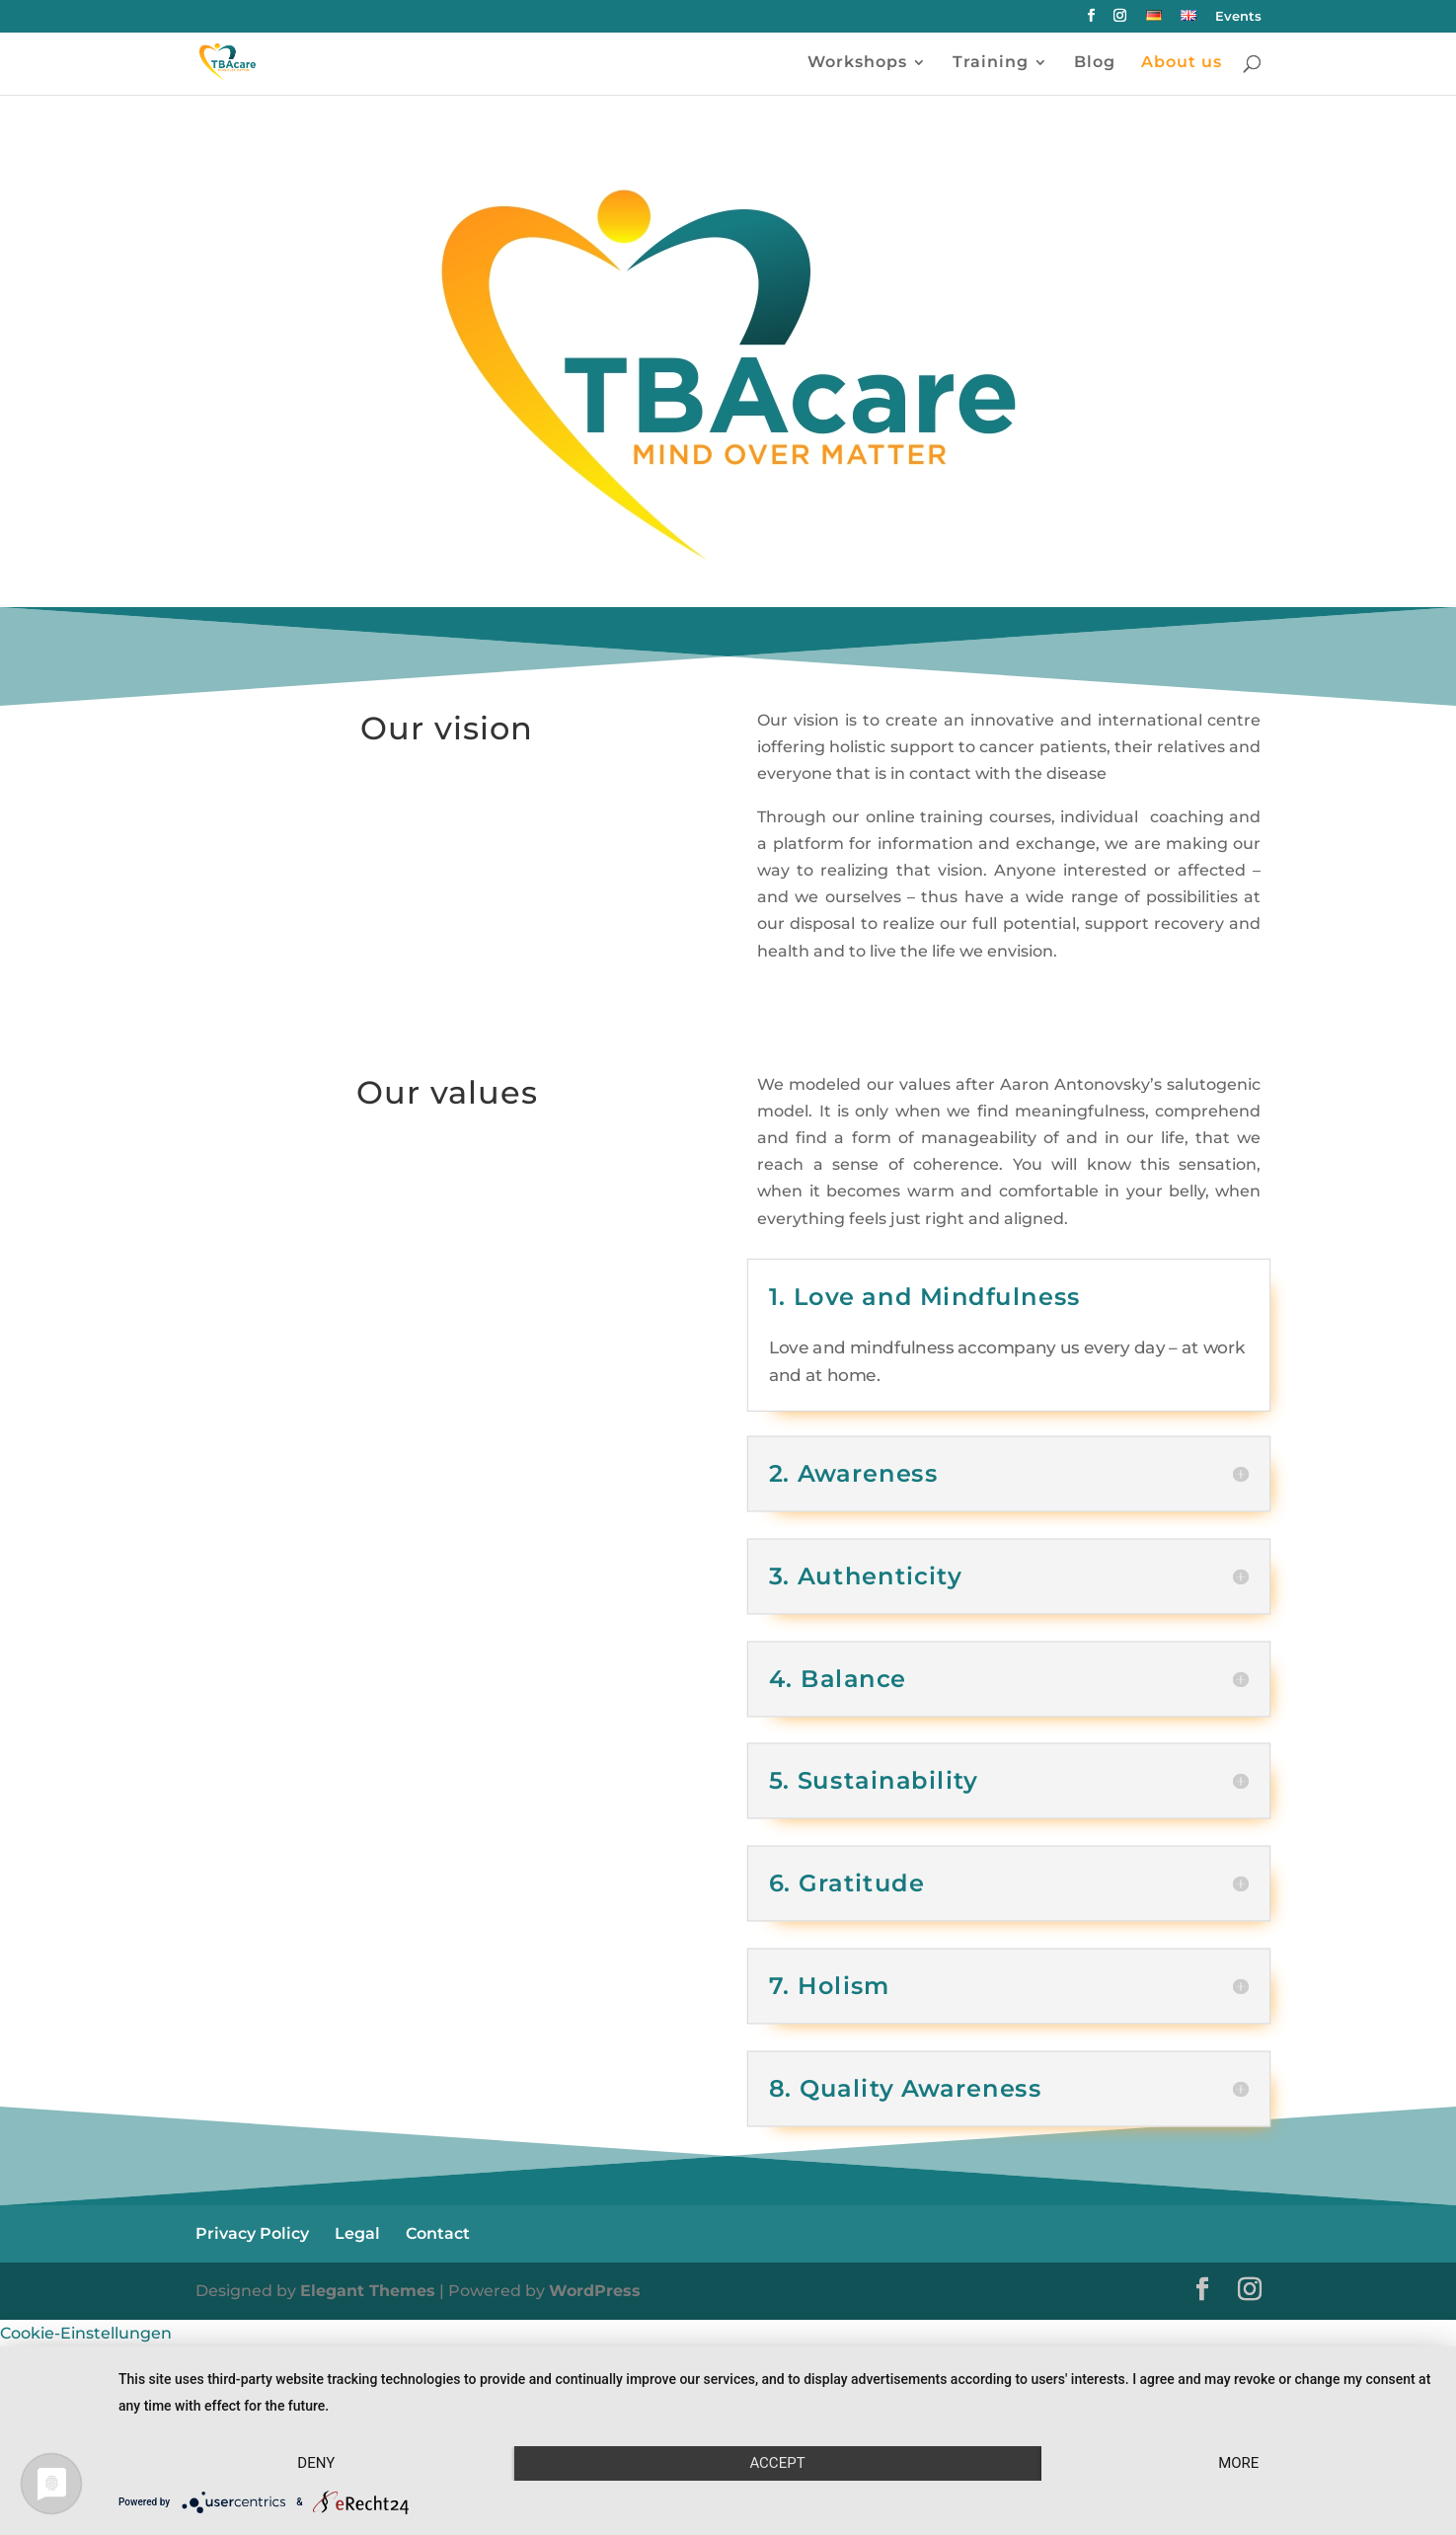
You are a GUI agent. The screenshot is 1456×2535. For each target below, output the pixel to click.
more (1238, 2463)
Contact (438, 2233)
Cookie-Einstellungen (86, 2333)
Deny (316, 2463)
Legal (357, 2233)
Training (991, 63)
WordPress (595, 2290)
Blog (1094, 63)
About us (1181, 63)
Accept (777, 2463)
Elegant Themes (367, 2290)
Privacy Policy (252, 2233)
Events (1238, 17)
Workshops (857, 63)
